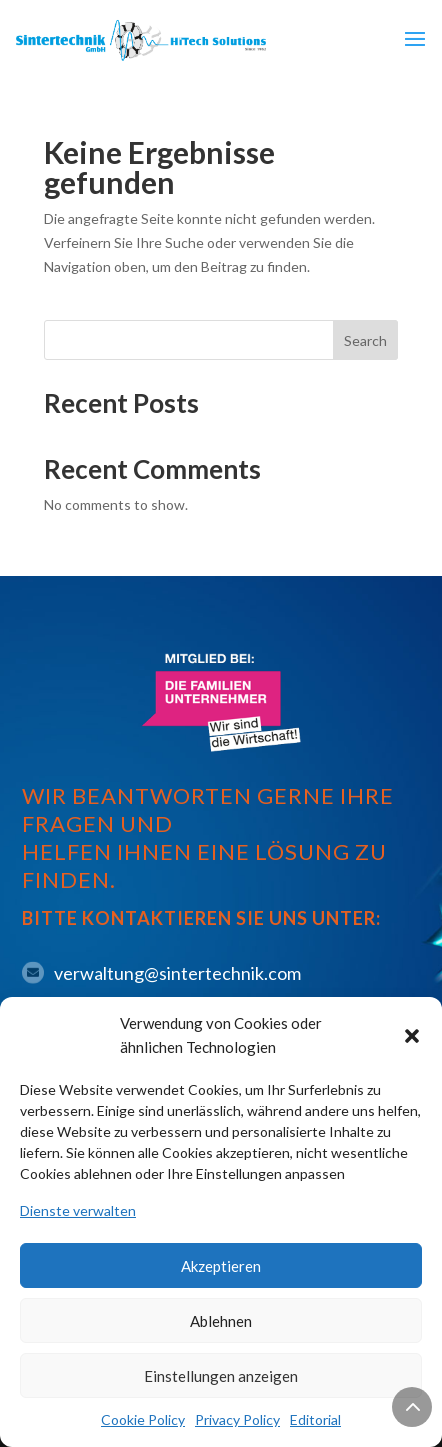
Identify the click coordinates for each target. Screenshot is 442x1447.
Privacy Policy (237, 1419)
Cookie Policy (143, 1419)
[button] (412, 1036)
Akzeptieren (221, 1266)
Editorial (315, 1419)
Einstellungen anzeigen (221, 1376)
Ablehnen (221, 1321)
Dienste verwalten (78, 1210)
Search (365, 340)
